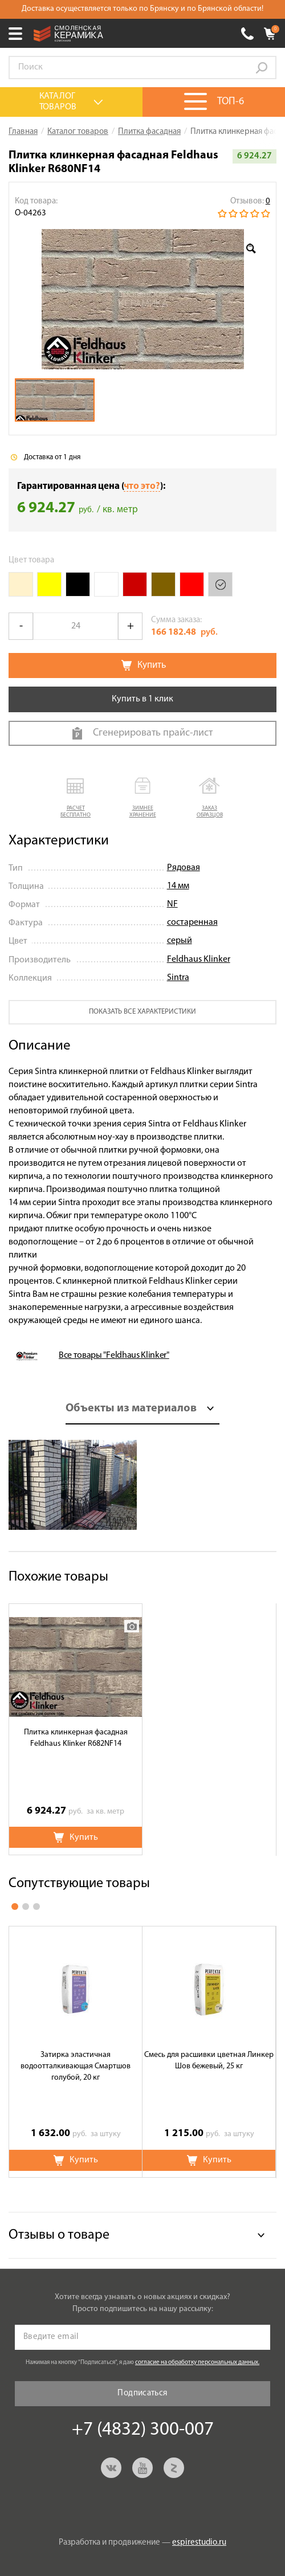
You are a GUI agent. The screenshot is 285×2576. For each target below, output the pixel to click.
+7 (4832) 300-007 (247, 33)
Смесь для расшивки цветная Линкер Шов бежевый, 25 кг (209, 2061)
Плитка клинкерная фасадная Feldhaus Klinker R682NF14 (76, 1738)
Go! (261, 68)
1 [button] (14, 1906)
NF (172, 904)
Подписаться (142, 2393)
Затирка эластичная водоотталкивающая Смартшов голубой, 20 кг (76, 2066)
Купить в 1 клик (142, 699)
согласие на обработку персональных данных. (197, 2362)
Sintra (178, 977)
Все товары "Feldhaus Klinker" (114, 1355)
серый (179, 940)
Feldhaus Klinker (198, 959)
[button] (75, 798)
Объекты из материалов (131, 1408)
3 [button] (36, 1906)
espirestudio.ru (199, 2542)
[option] (142, 299)
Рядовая (183, 867)
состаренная (192, 922)
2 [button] (25, 1906)
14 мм (178, 886)
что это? (142, 486)
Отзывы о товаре (59, 2235)
